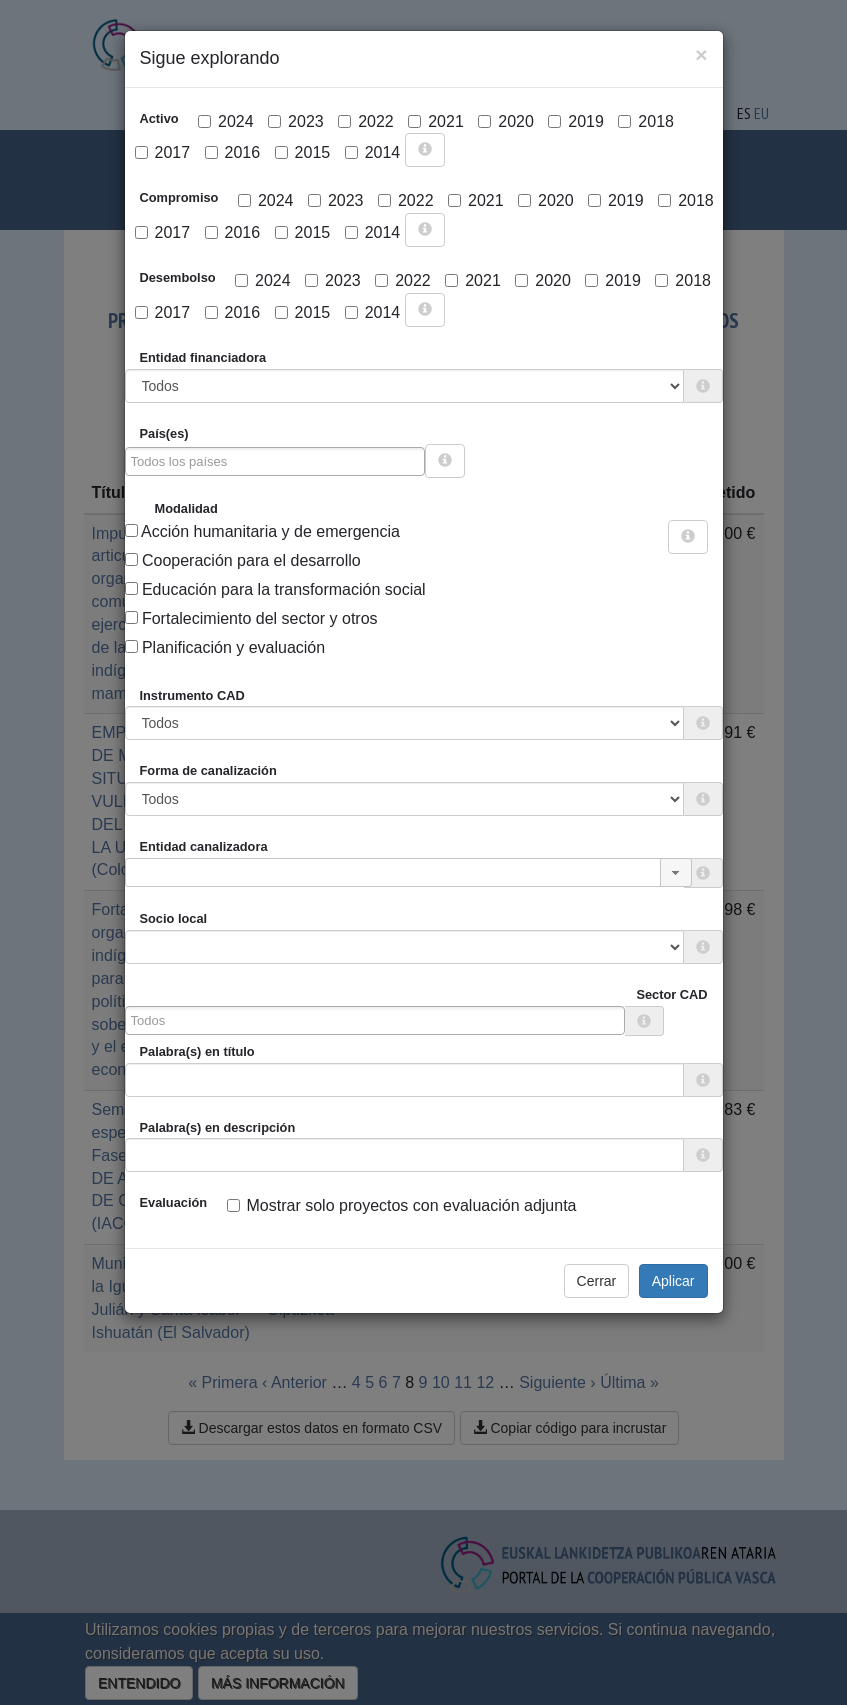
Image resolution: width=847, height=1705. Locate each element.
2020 (506, 121)
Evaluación (174, 1202)
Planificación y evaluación (225, 647)
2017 (163, 152)
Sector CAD (671, 994)
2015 (303, 152)
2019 (576, 121)
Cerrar (597, 1281)
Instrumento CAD (192, 695)
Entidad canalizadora (204, 846)
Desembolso (178, 277)
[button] (676, 872)
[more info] (425, 150)
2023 (296, 121)
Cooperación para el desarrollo (243, 560)
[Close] (701, 54)
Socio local (174, 918)
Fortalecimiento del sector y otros (251, 618)
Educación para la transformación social (275, 589)
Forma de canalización (208, 770)
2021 (436, 121)
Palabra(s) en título (197, 1051)
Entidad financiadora (203, 357)
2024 (226, 121)
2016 (233, 152)
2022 (366, 121)
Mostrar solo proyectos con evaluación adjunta (402, 1205)
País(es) (164, 433)
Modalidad (186, 508)
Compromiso (179, 197)
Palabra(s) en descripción (218, 1127)
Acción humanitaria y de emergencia (262, 531)
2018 (646, 121)
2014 (373, 152)
